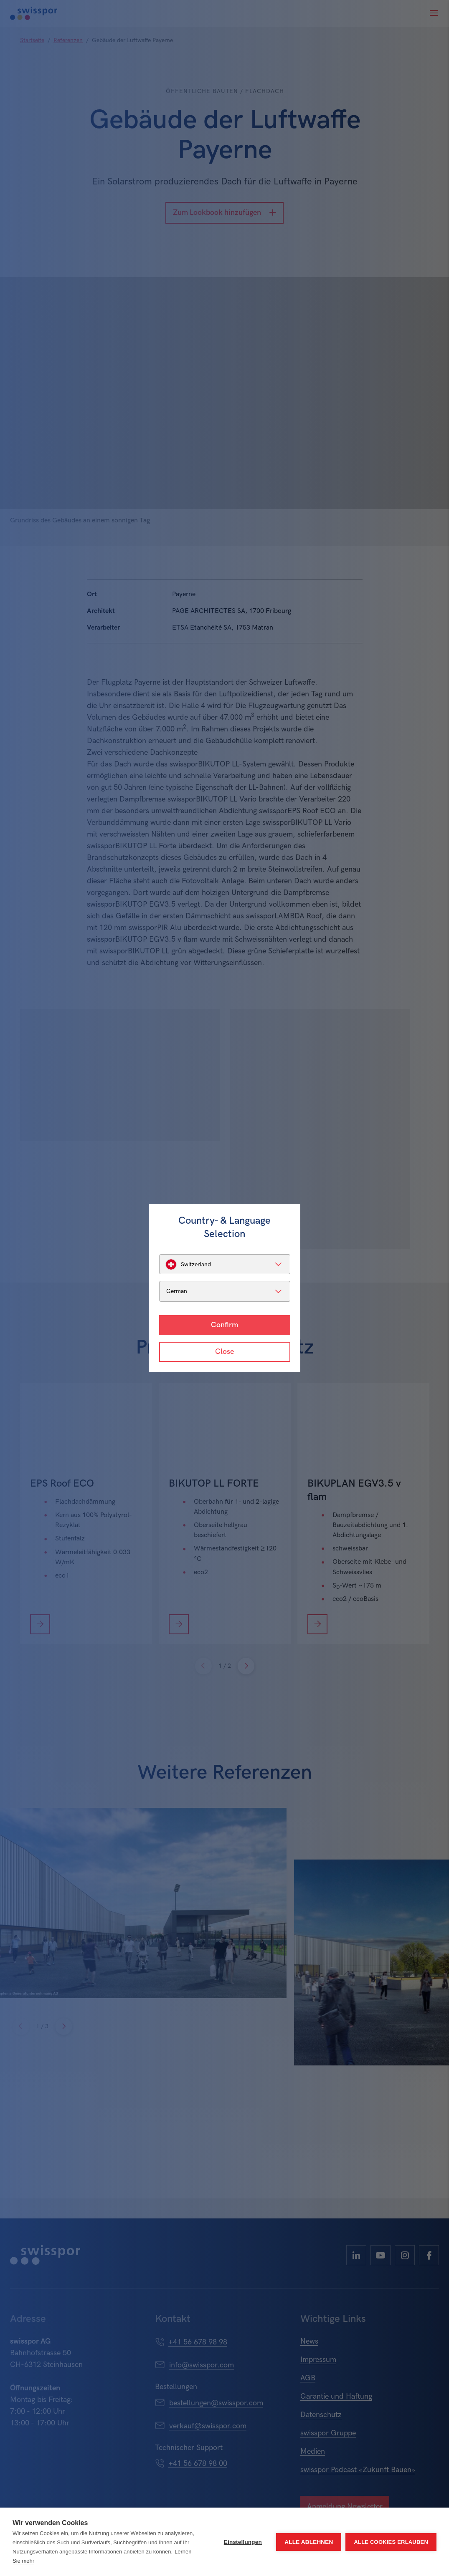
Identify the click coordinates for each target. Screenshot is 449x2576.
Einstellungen (243, 2542)
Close (224, 1351)
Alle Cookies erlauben (391, 2542)
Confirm (224, 1325)
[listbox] (224, 1264)
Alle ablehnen (308, 2542)
